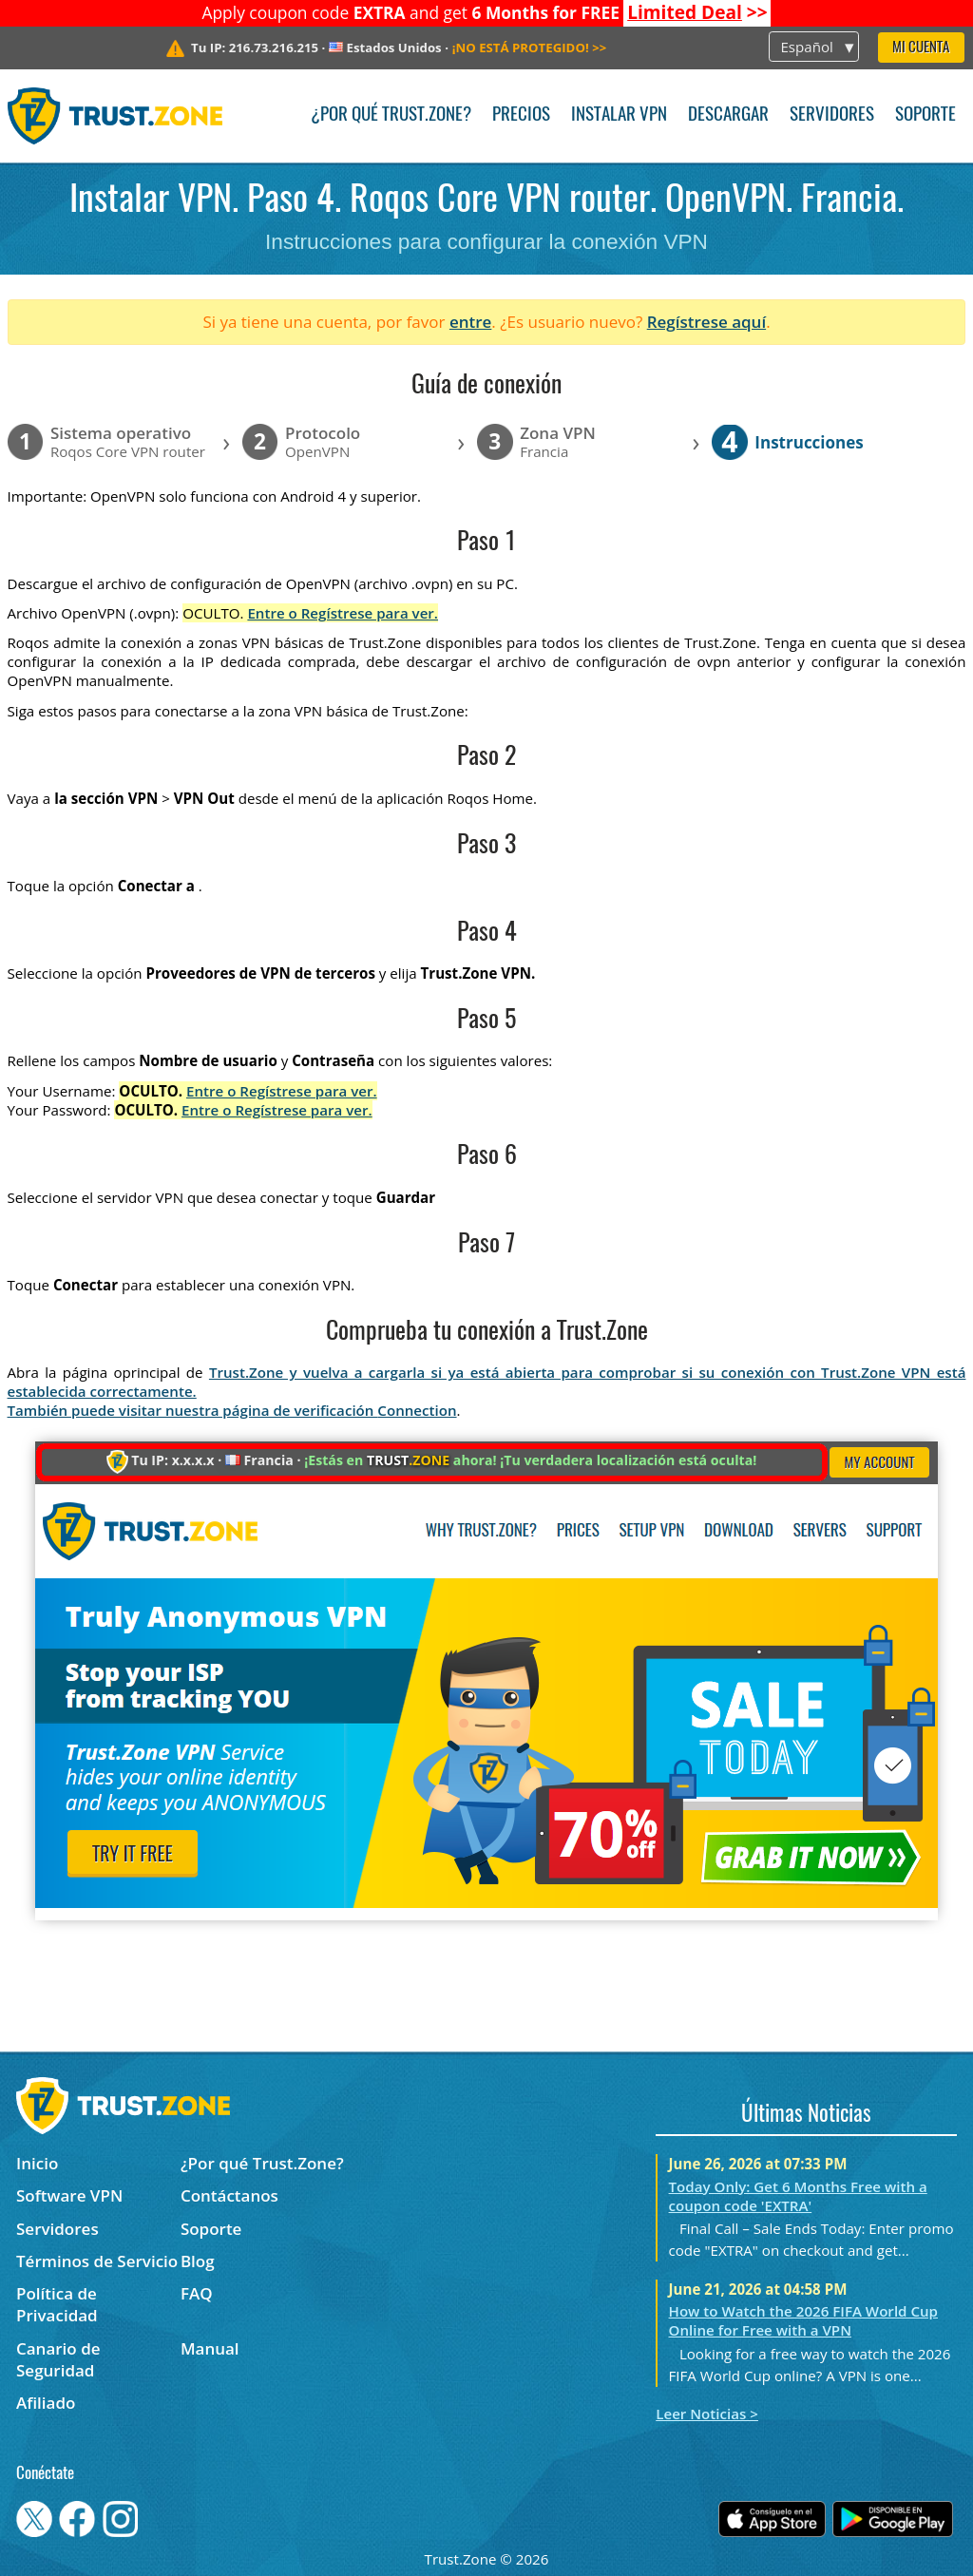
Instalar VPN (619, 115)
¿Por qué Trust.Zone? (391, 115)
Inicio (37, 2163)
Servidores (832, 115)
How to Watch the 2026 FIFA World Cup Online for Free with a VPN (803, 2320)
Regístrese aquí (706, 322)
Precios (521, 115)
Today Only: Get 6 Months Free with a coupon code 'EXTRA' (798, 2196)
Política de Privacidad (57, 2304)
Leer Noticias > (707, 2413)
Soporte (925, 115)
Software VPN (69, 2195)
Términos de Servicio (97, 2261)
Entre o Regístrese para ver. (342, 612)
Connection (416, 1410)
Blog (198, 2261)
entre (470, 322)
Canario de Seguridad (58, 2359)
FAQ (197, 2293)
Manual (210, 2348)
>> (697, 12)
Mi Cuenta (920, 48)
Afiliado (45, 2403)
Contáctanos (229, 2195)
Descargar (728, 115)
